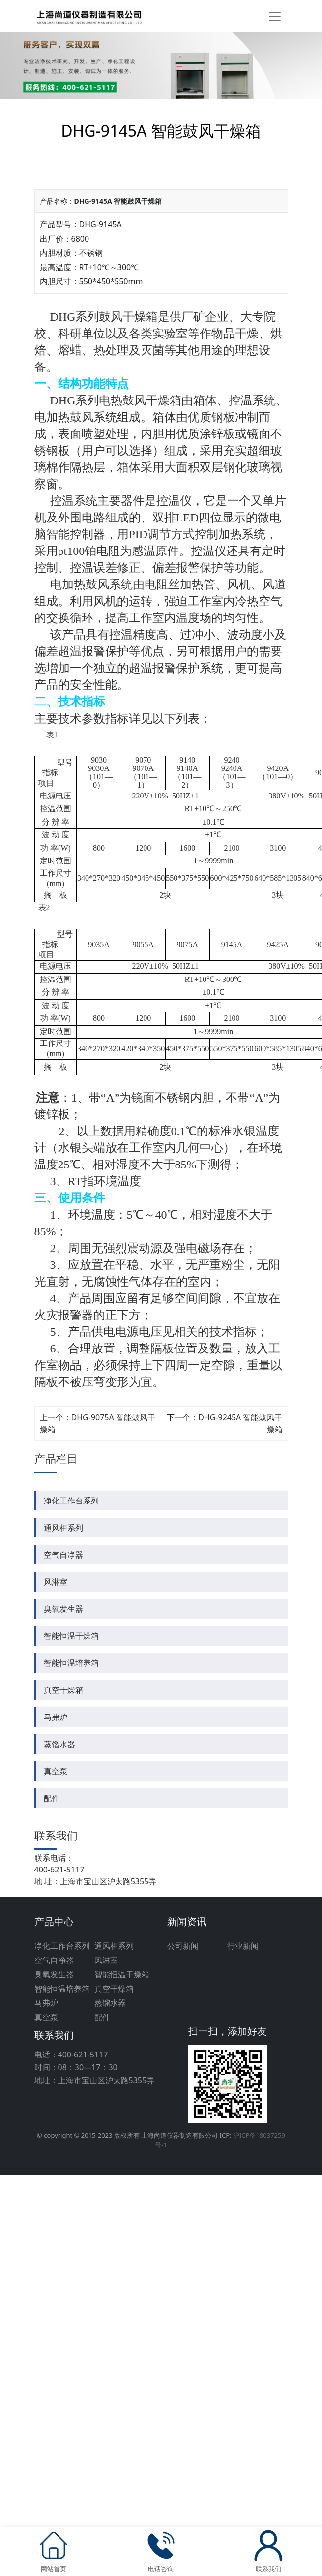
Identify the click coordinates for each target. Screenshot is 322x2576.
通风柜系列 (63, 1527)
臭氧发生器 (63, 1608)
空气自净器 (63, 1554)
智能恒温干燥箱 (71, 1635)
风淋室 (55, 1581)
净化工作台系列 (71, 1500)
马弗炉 (55, 1717)
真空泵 (55, 1771)
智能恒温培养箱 (71, 1662)
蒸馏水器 (59, 1744)
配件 (51, 1798)
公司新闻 (183, 1945)
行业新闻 (243, 1945)
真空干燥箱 (63, 1690)
